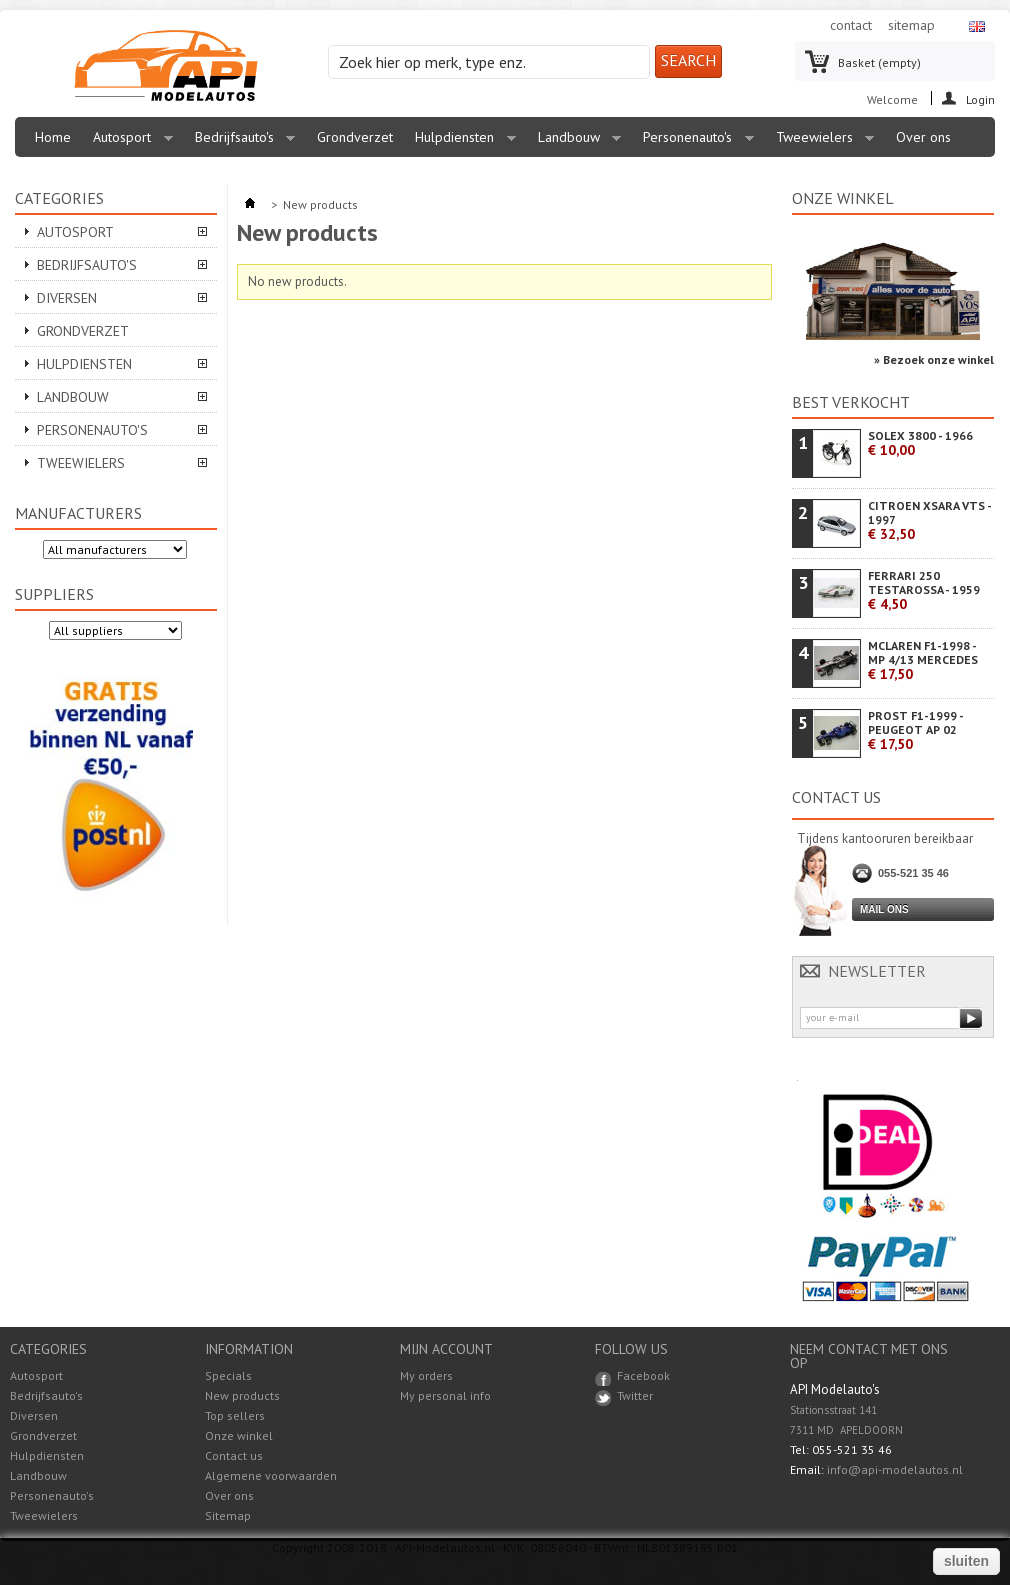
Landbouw (575, 142)
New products (242, 1395)
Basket (879, 62)
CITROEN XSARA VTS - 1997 (929, 520)
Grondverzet (355, 137)
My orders (426, 1376)
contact (851, 25)
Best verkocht (851, 402)
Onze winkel (843, 198)
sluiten (966, 1561)
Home (53, 137)
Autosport (128, 142)
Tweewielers (820, 142)
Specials (228, 1375)
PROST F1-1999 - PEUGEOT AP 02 (915, 730)
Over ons (923, 137)
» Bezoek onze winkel (934, 359)
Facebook (643, 1375)
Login (980, 98)
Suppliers (54, 594)
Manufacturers (78, 513)
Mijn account (446, 1349)
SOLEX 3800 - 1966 (920, 443)
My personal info (445, 1396)
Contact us (234, 1455)
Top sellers (235, 1415)
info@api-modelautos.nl (895, 1469)
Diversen (67, 298)
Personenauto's (693, 142)
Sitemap (228, 1515)
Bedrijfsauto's (240, 142)
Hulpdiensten (460, 142)
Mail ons (884, 909)
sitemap (911, 25)
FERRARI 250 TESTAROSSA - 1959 (924, 590)
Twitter (635, 1395)
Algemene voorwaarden (271, 1475)
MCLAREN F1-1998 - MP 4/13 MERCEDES (923, 660)
